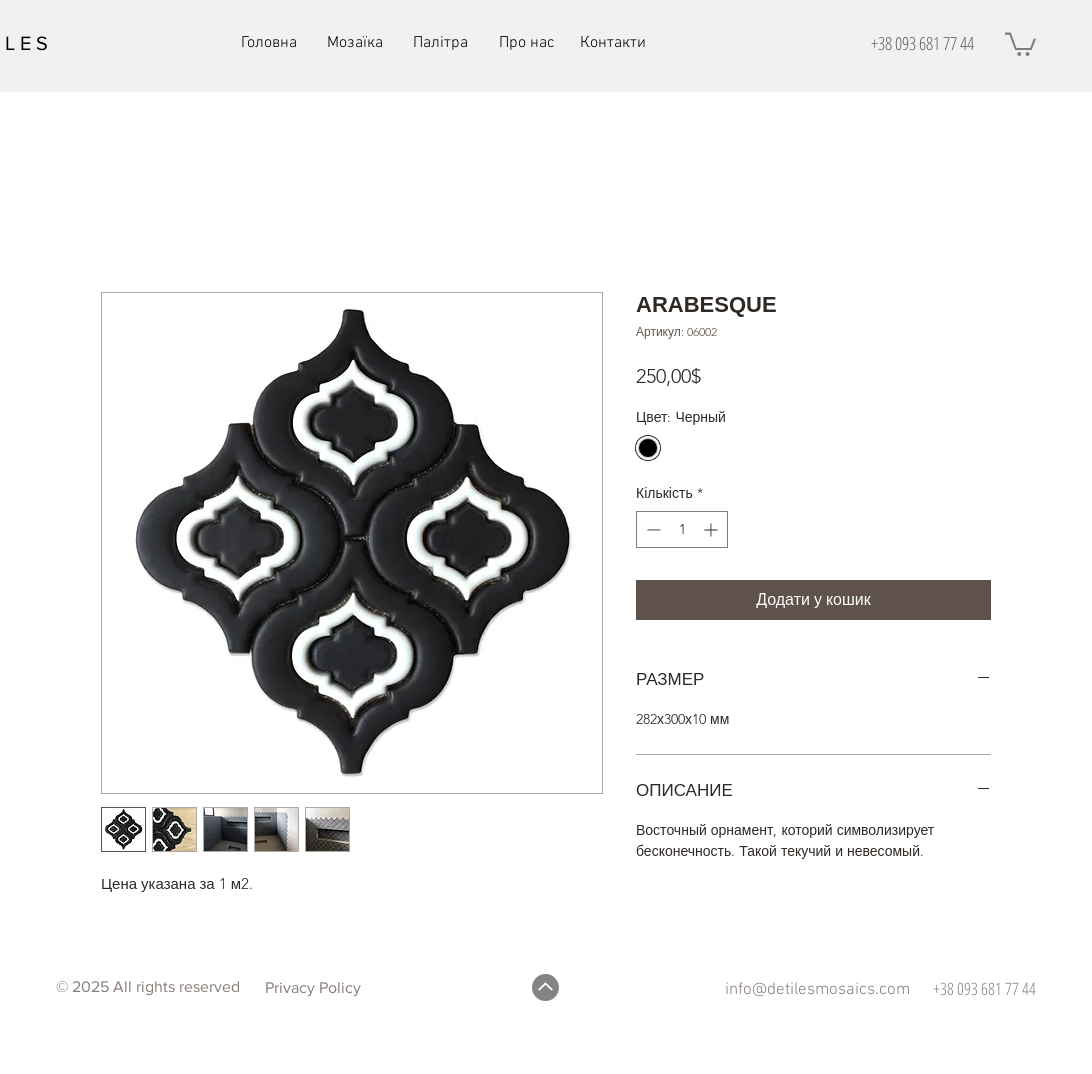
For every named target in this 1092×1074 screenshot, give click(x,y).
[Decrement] (651, 529)
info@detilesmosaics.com (817, 990)
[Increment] (712, 529)
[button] (1020, 43)
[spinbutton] (682, 529)
